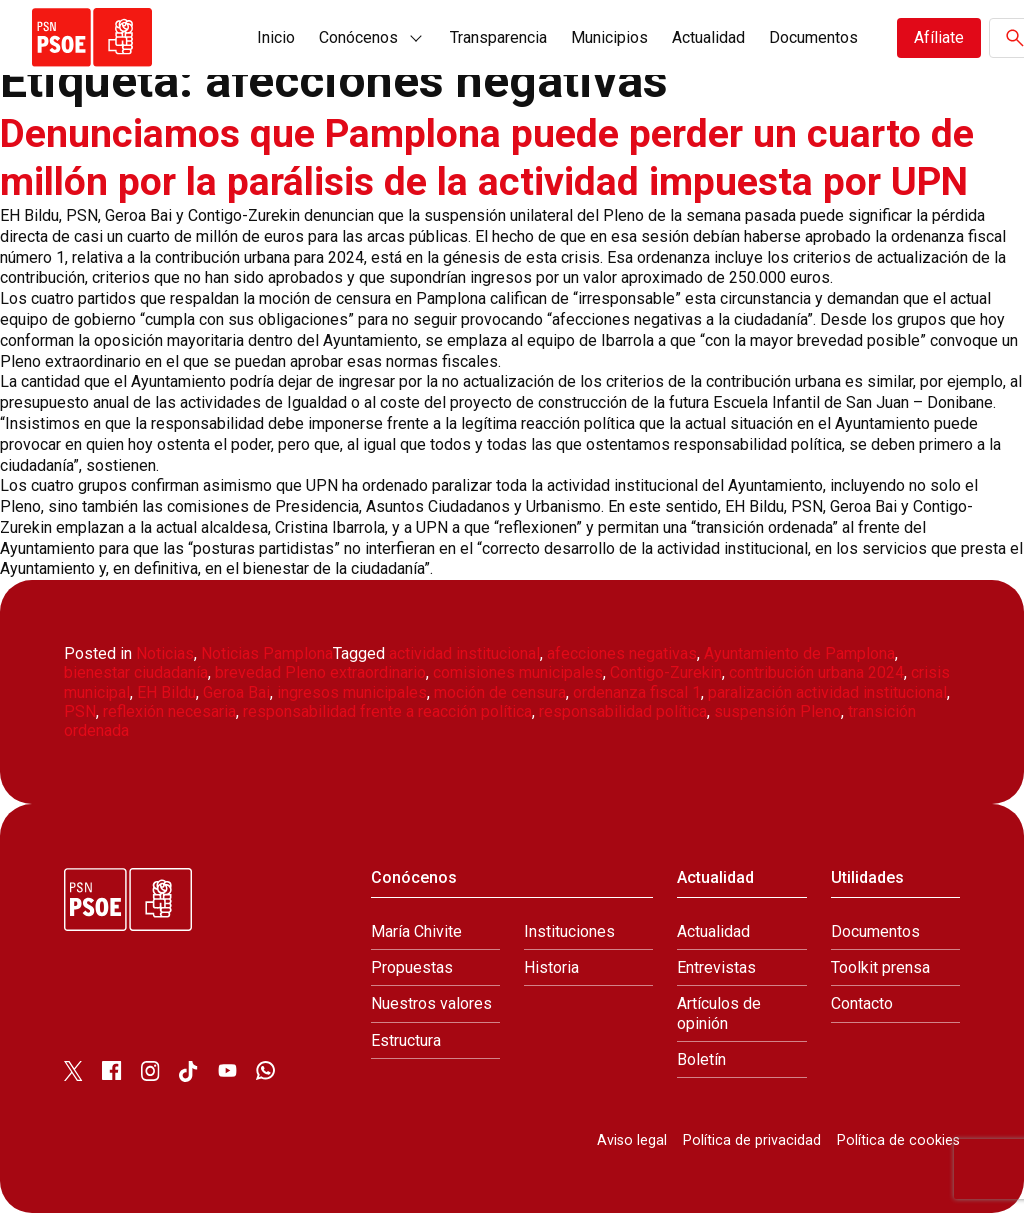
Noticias (165, 653)
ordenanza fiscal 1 (637, 691)
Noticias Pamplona (267, 653)
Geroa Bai (236, 691)
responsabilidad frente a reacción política (387, 711)
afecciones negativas (622, 653)
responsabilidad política (623, 711)
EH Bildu (166, 691)
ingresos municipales (352, 691)
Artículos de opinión (719, 1013)
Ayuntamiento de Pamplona (799, 653)
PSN (80, 711)
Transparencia (498, 37)
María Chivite (416, 931)
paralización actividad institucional (827, 691)
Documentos (813, 37)
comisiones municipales (518, 672)
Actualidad (708, 37)
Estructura (406, 1039)
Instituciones (569, 931)
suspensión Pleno (777, 711)
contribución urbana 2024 (816, 672)
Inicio (276, 37)
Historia (551, 967)
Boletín (701, 1058)
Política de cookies (898, 1140)
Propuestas (412, 967)
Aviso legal (632, 1140)
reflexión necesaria (169, 711)
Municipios (609, 37)
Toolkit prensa (880, 967)
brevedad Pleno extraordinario (320, 672)
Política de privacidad (752, 1140)
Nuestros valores (431, 1003)
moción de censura (500, 691)
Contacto (862, 1003)
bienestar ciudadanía (136, 672)
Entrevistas (716, 967)
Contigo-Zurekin (666, 672)
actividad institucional (464, 653)
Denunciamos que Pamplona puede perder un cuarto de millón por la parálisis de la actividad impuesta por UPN (493, 157)
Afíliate (939, 37)
